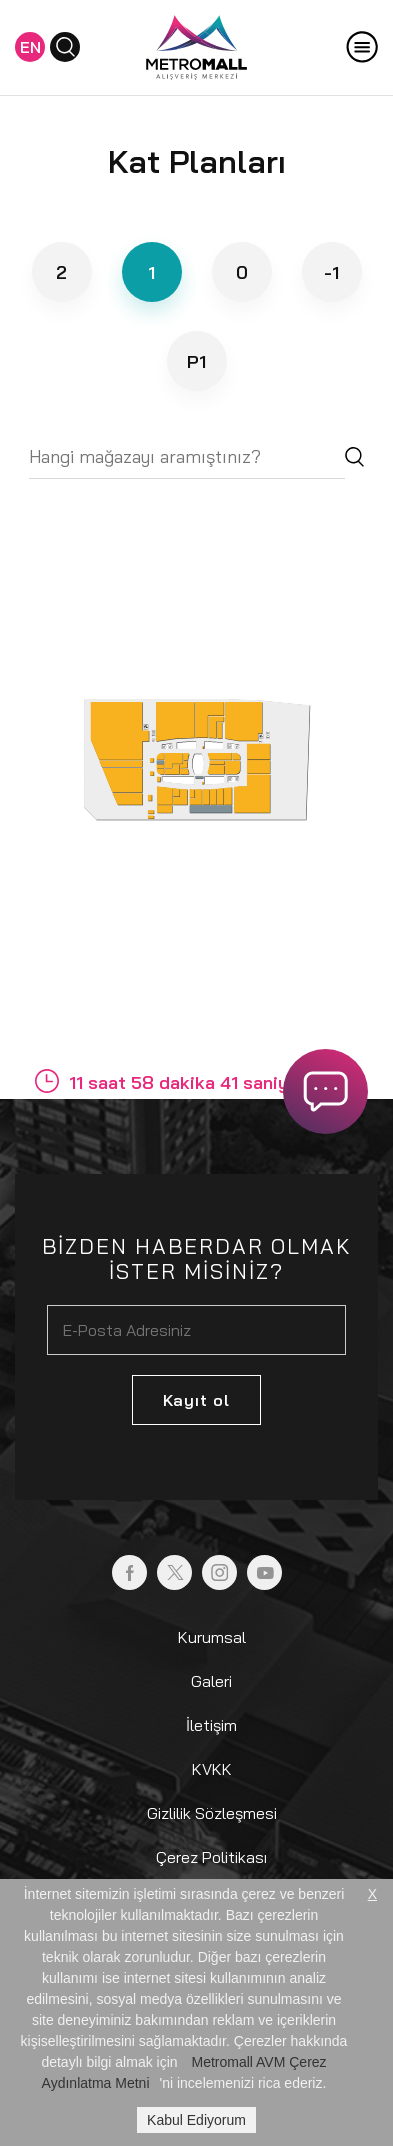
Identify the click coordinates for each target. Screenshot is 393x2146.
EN (30, 47)
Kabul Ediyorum (196, 2120)
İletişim (211, 1725)
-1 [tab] (331, 272)
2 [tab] (61, 272)
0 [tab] (242, 272)
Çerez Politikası (211, 1857)
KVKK (212, 1769)
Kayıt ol (196, 1400)
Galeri (211, 1681)
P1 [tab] (196, 361)
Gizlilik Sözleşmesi (212, 1813)
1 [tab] (151, 272)
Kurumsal (212, 1637)
